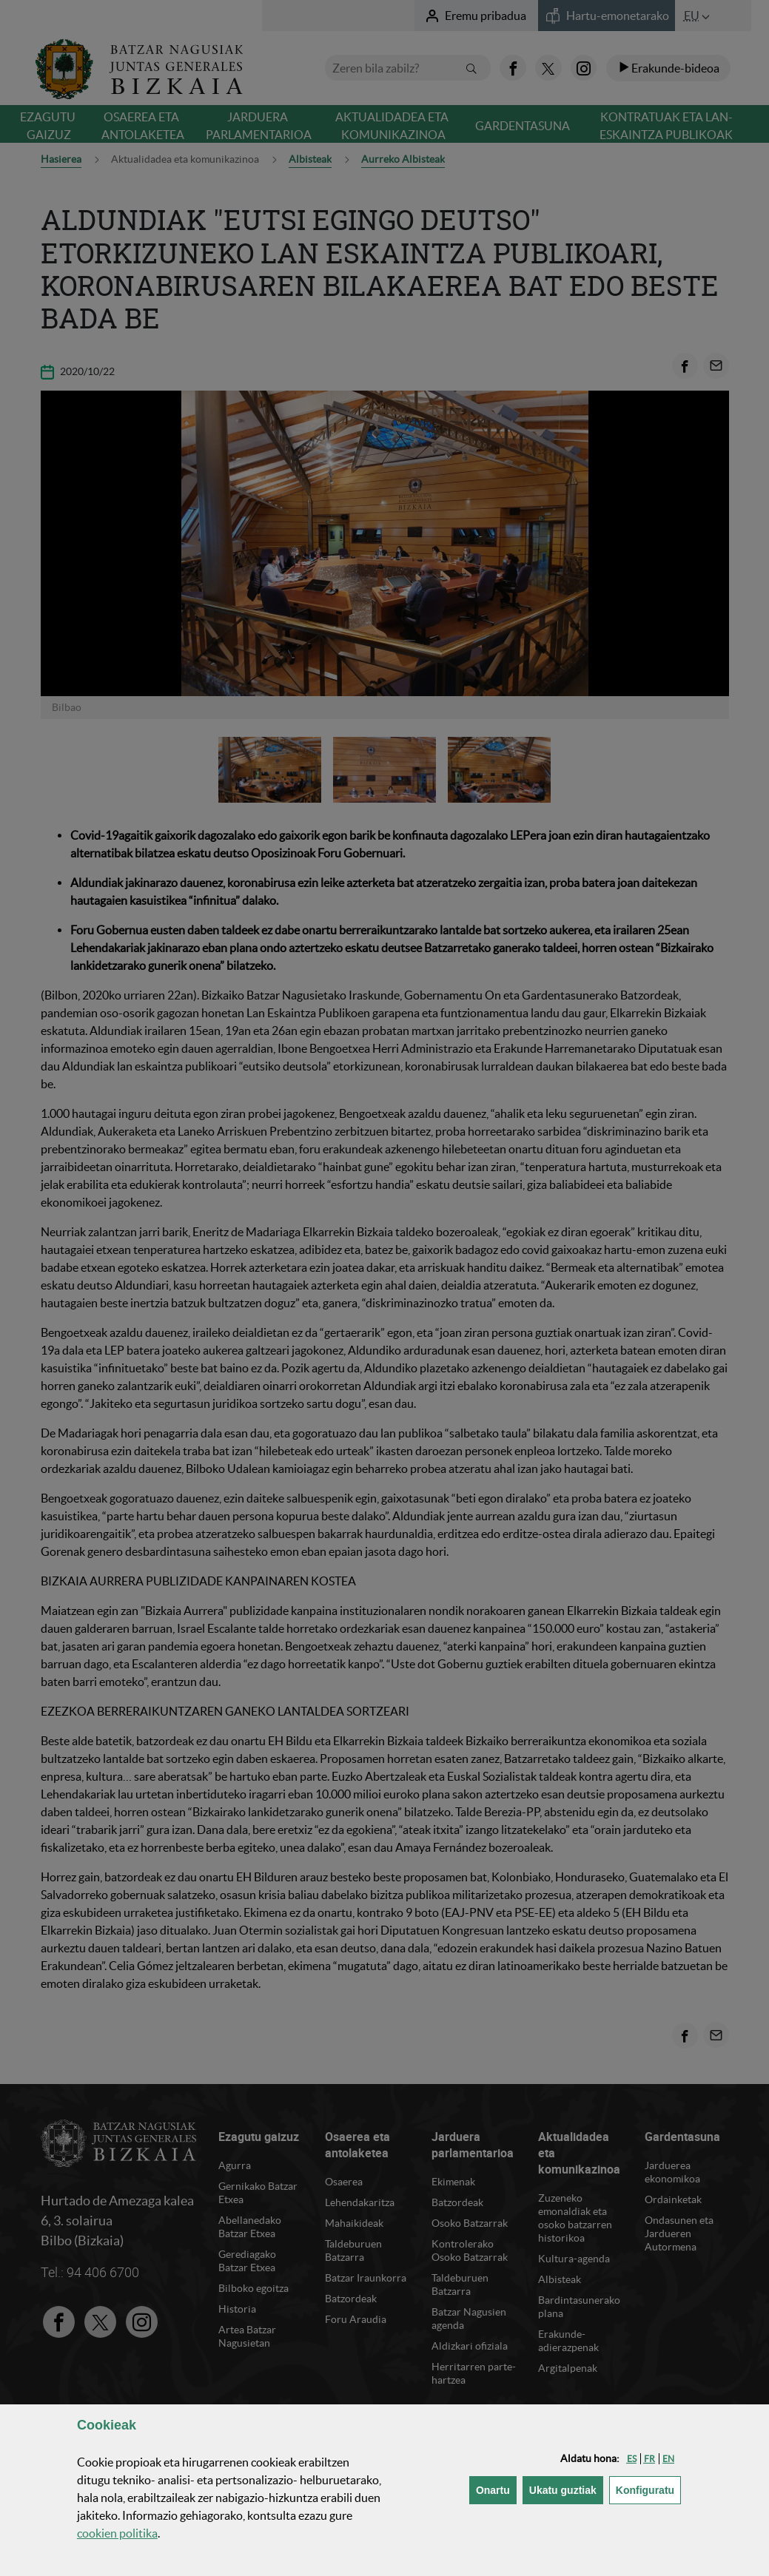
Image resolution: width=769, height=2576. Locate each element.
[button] (632, 2459)
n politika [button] (117, 2533)
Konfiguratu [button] (648, 2489)
